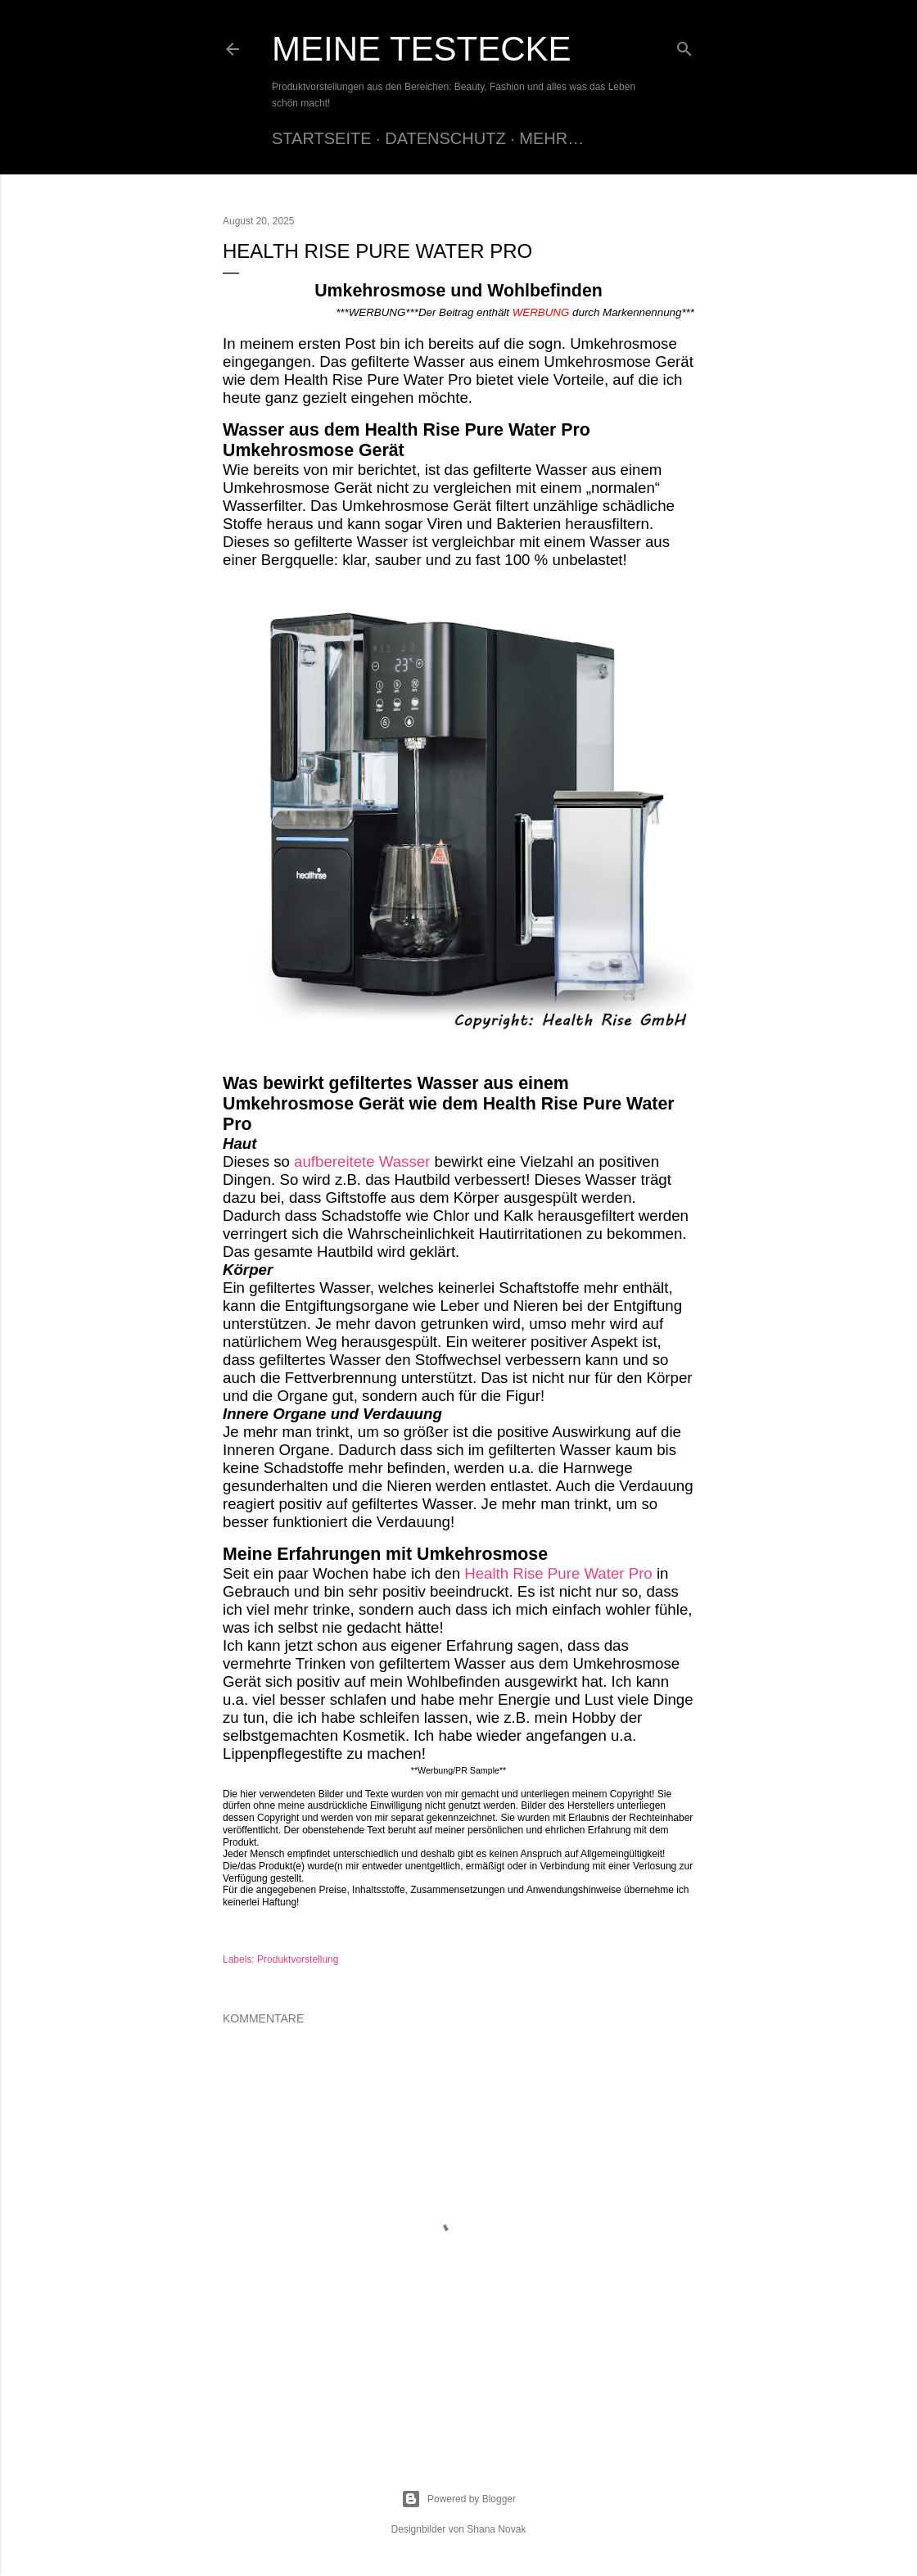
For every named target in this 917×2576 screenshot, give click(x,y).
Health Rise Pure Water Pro (560, 1573)
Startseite (322, 138)
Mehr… (551, 138)
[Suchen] (684, 45)
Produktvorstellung (297, 1959)
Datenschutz (445, 138)
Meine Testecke (421, 48)
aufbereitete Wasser (362, 1161)
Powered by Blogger (458, 2499)
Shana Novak (496, 2529)
